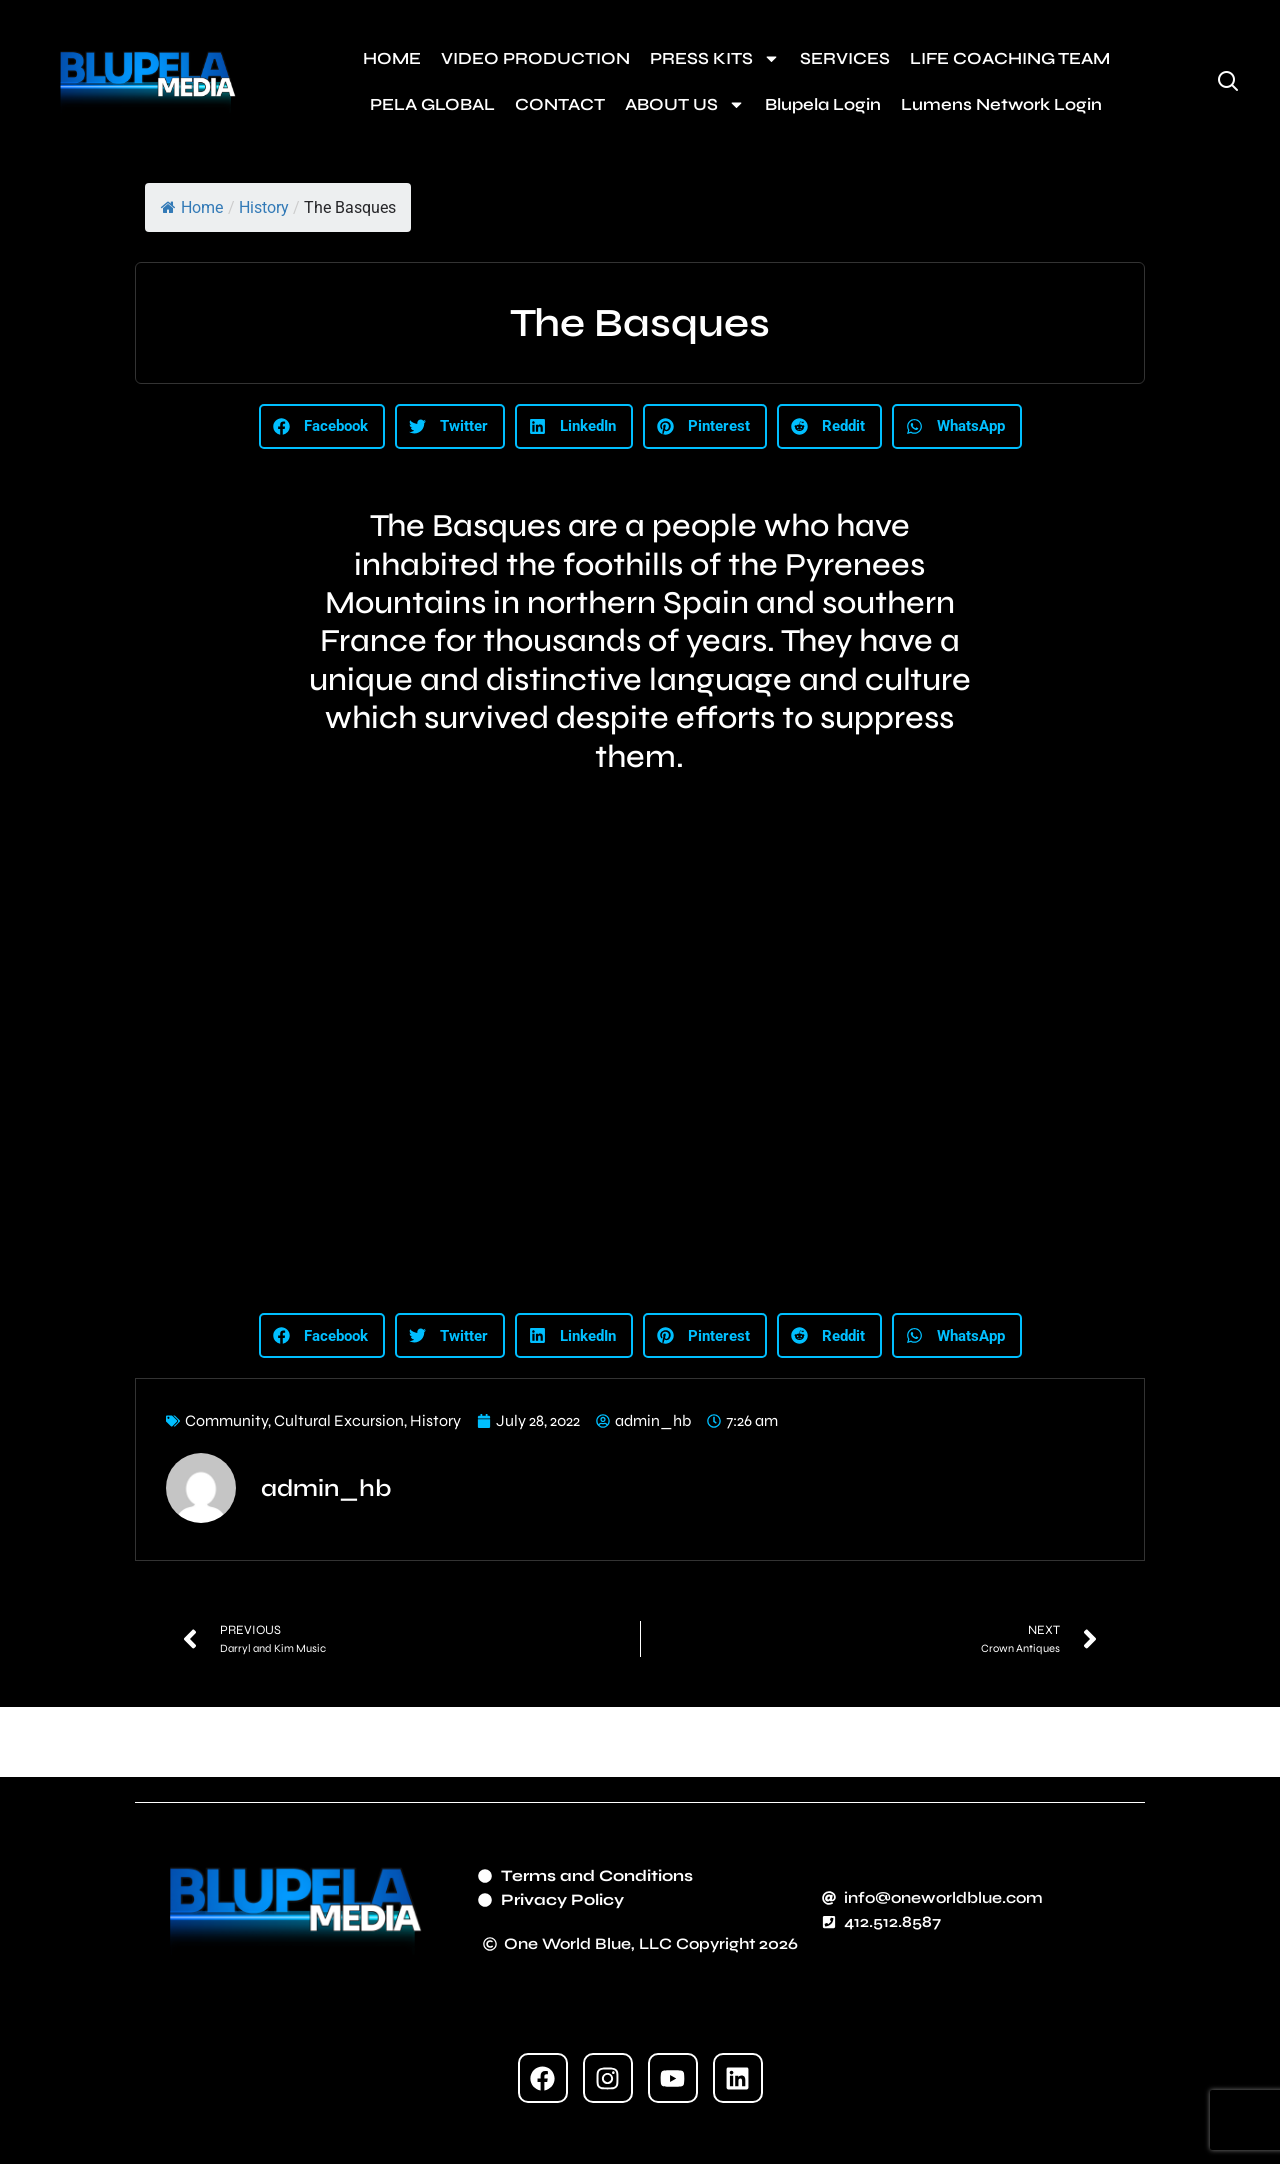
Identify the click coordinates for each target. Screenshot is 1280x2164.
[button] (322, 426)
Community (226, 1420)
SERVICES (845, 58)
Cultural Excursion (339, 1420)
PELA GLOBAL (432, 104)
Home (192, 207)
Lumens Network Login (1001, 104)
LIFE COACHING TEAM (1010, 58)
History (264, 207)
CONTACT (560, 104)
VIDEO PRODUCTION (535, 58)
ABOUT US (685, 104)
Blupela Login (823, 104)
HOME (392, 58)
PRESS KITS (715, 58)
